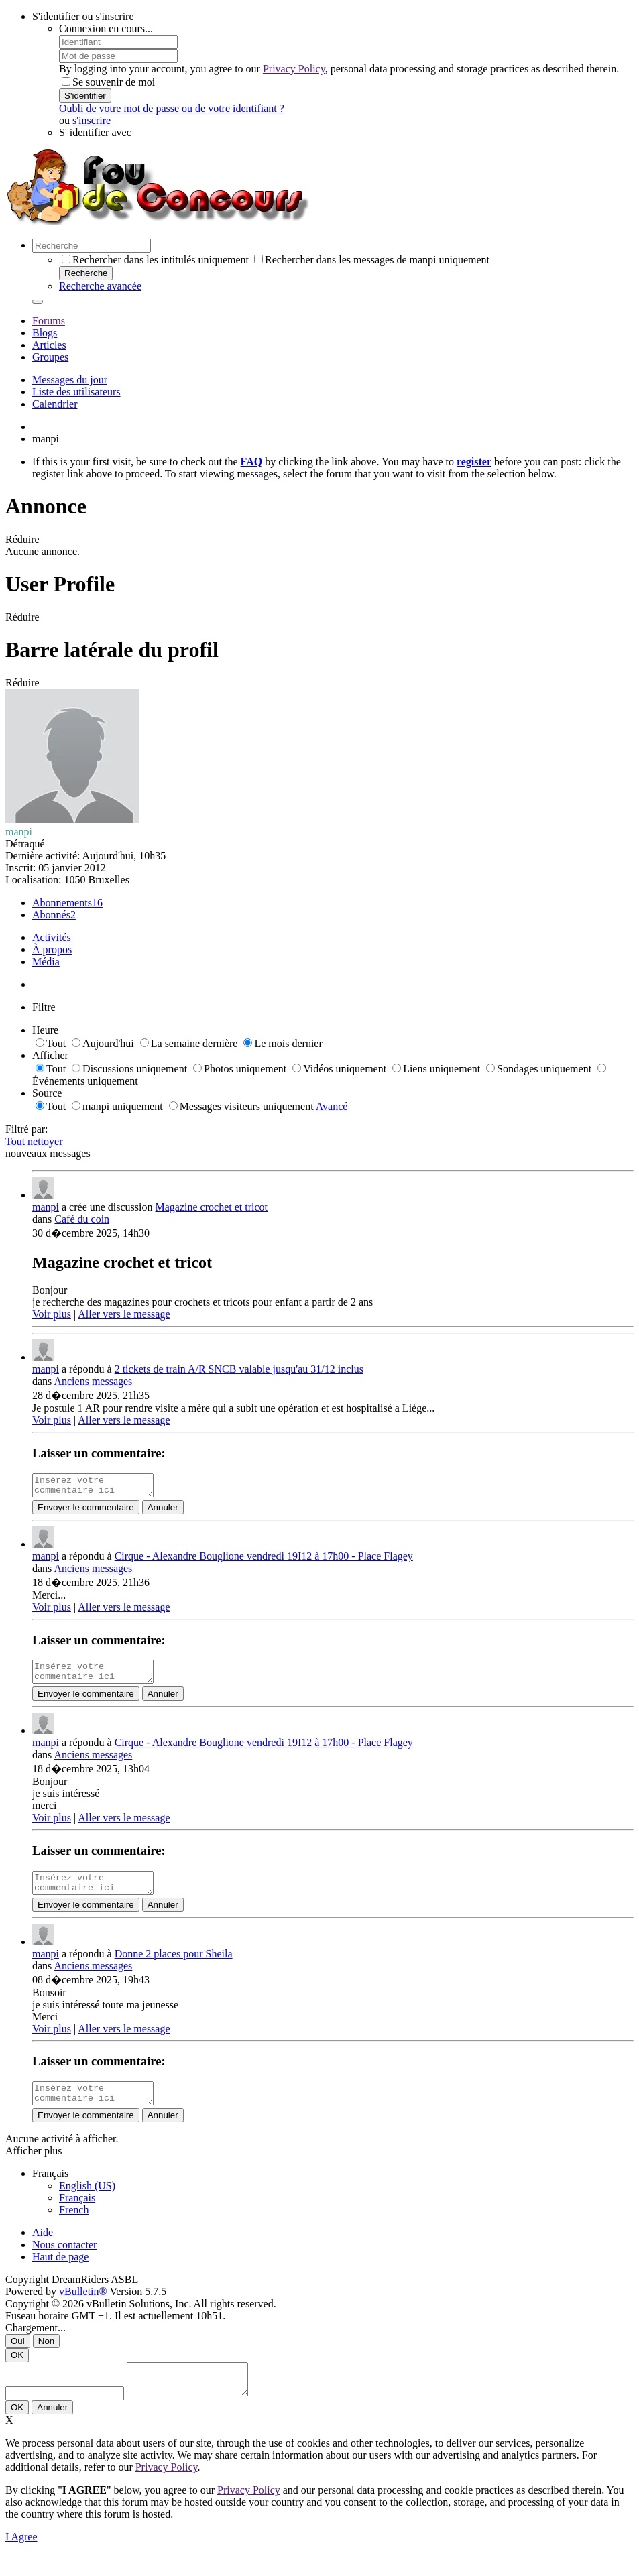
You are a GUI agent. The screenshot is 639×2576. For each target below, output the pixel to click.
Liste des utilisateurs (76, 391)
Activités (51, 937)
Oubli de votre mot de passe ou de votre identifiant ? (171, 108)
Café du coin (81, 1219)
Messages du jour (69, 379)
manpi (45, 1207)
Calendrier (55, 404)
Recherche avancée (100, 286)
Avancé (332, 1106)
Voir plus (51, 1314)
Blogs (44, 333)
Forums (48, 320)
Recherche (85, 273)
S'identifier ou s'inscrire (83, 16)
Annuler (163, 1511)
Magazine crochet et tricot (212, 1207)
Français (77, 2213)
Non (46, 2357)
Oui (18, 2357)
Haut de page (60, 2272)
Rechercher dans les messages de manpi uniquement (371, 259)
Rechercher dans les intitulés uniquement (155, 259)
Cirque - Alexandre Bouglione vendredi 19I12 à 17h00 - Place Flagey (264, 1560)
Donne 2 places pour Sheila (174, 1965)
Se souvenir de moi (108, 82)
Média (46, 961)
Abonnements (62, 902)
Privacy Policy (294, 68)
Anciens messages (93, 1381)
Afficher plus (33, 2166)
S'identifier (85, 95)
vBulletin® (83, 2307)
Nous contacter (64, 2260)
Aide (42, 2248)
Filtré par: (26, 1129)
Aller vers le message (124, 1314)
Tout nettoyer (34, 1141)
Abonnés (51, 914)
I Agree (21, 2559)
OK (17, 2371)
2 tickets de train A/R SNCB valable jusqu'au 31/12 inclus (239, 1369)
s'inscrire (91, 120)
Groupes (50, 357)
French (74, 2225)
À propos (52, 949)
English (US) (87, 2201)
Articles (49, 345)
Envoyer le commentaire (86, 1511)
